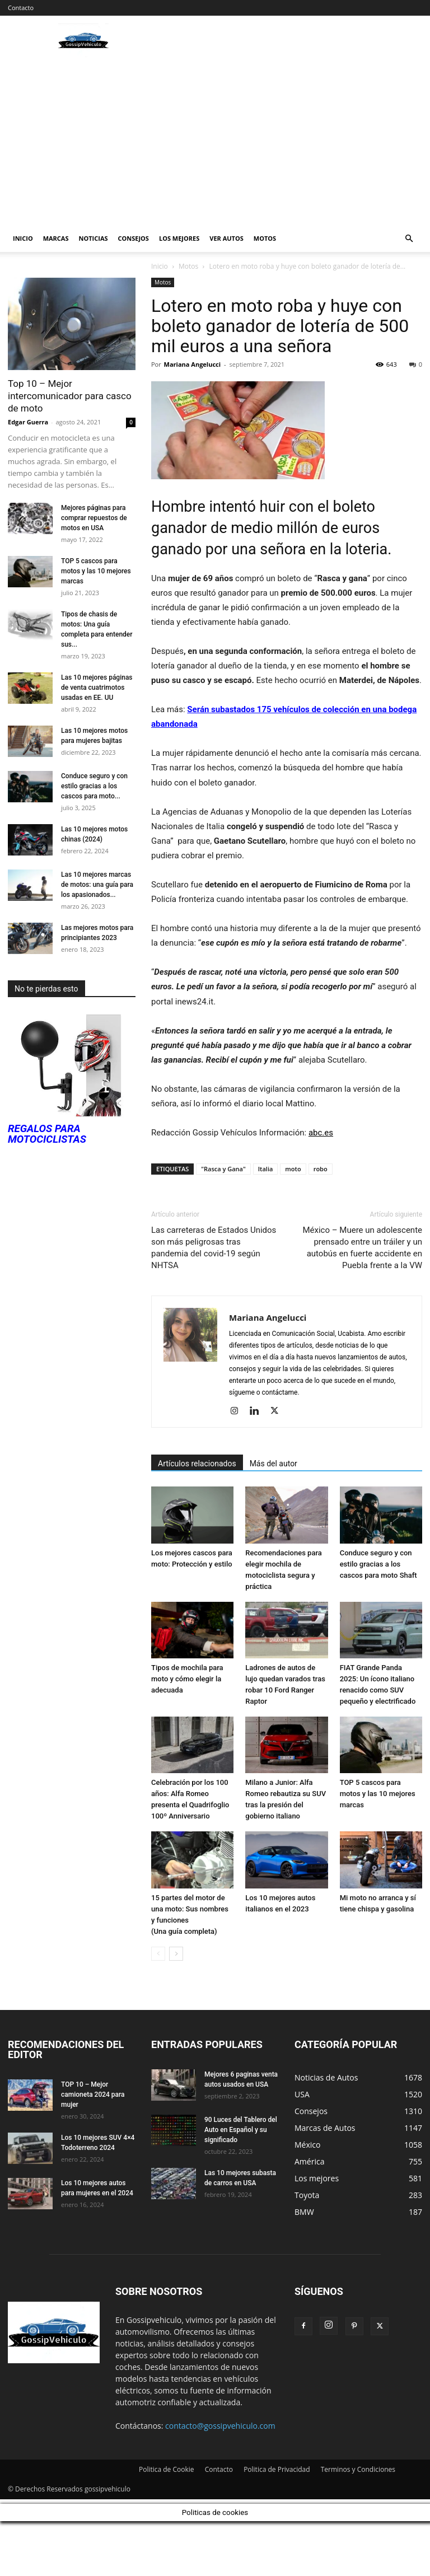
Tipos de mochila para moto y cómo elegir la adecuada (187, 1678)
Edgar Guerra (28, 422)
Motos (265, 238)
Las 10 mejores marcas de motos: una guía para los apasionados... (97, 885)
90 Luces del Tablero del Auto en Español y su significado (240, 2130)
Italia (265, 1169)
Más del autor (273, 1463)
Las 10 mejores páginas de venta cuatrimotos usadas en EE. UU (97, 688)
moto (293, 1169)
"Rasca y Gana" (223, 1169)
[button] (408, 238)
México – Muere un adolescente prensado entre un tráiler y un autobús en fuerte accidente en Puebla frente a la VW (362, 1247)
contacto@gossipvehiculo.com (220, 2425)
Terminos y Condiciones (358, 2469)
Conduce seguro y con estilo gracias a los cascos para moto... (94, 786)
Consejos (133, 238)
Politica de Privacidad (277, 2469)
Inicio (23, 238)
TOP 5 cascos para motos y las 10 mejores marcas (377, 1793)
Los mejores (179, 238)
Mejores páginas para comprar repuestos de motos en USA (94, 518)
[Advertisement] (215, 141)
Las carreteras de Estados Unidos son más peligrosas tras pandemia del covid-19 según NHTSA (213, 1247)
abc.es (321, 1133)
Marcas (56, 238)
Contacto (21, 7)
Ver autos (226, 238)
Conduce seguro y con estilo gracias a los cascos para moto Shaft (378, 1564)
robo (321, 1169)
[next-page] (176, 1954)
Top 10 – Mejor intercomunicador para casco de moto (70, 396)
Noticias (93, 238)
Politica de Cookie (166, 2469)
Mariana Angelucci (192, 364)
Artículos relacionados (197, 1463)
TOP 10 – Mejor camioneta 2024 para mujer (93, 2095)
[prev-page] (158, 1954)
